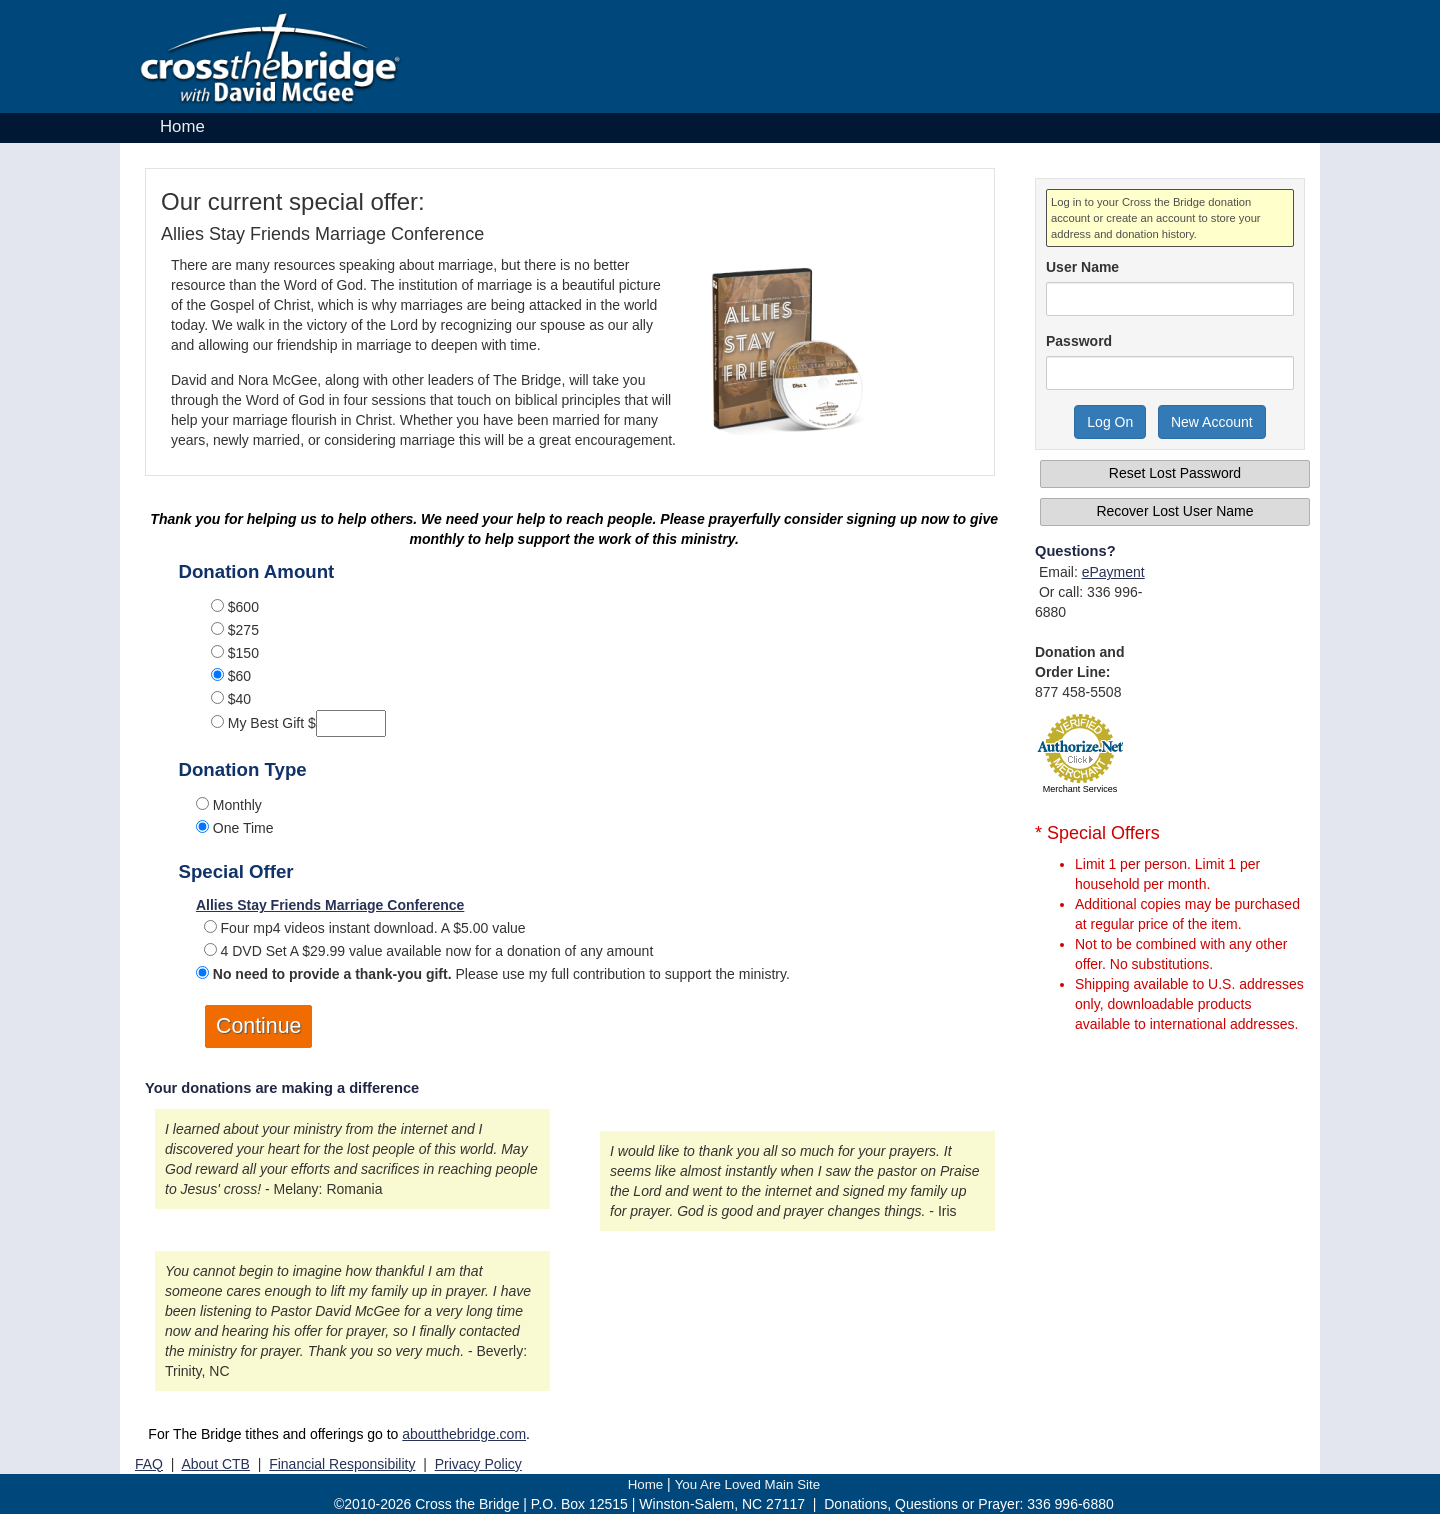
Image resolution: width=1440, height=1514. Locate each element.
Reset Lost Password (1175, 473)
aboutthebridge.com (464, 1434)
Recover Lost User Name (1174, 511)
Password (1079, 341)
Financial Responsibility (342, 1464)
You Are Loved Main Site (747, 1484)
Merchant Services (1080, 789)
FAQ (149, 1464)
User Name (1082, 267)
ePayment (1113, 572)
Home (182, 126)
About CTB (215, 1464)
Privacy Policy (478, 1464)
